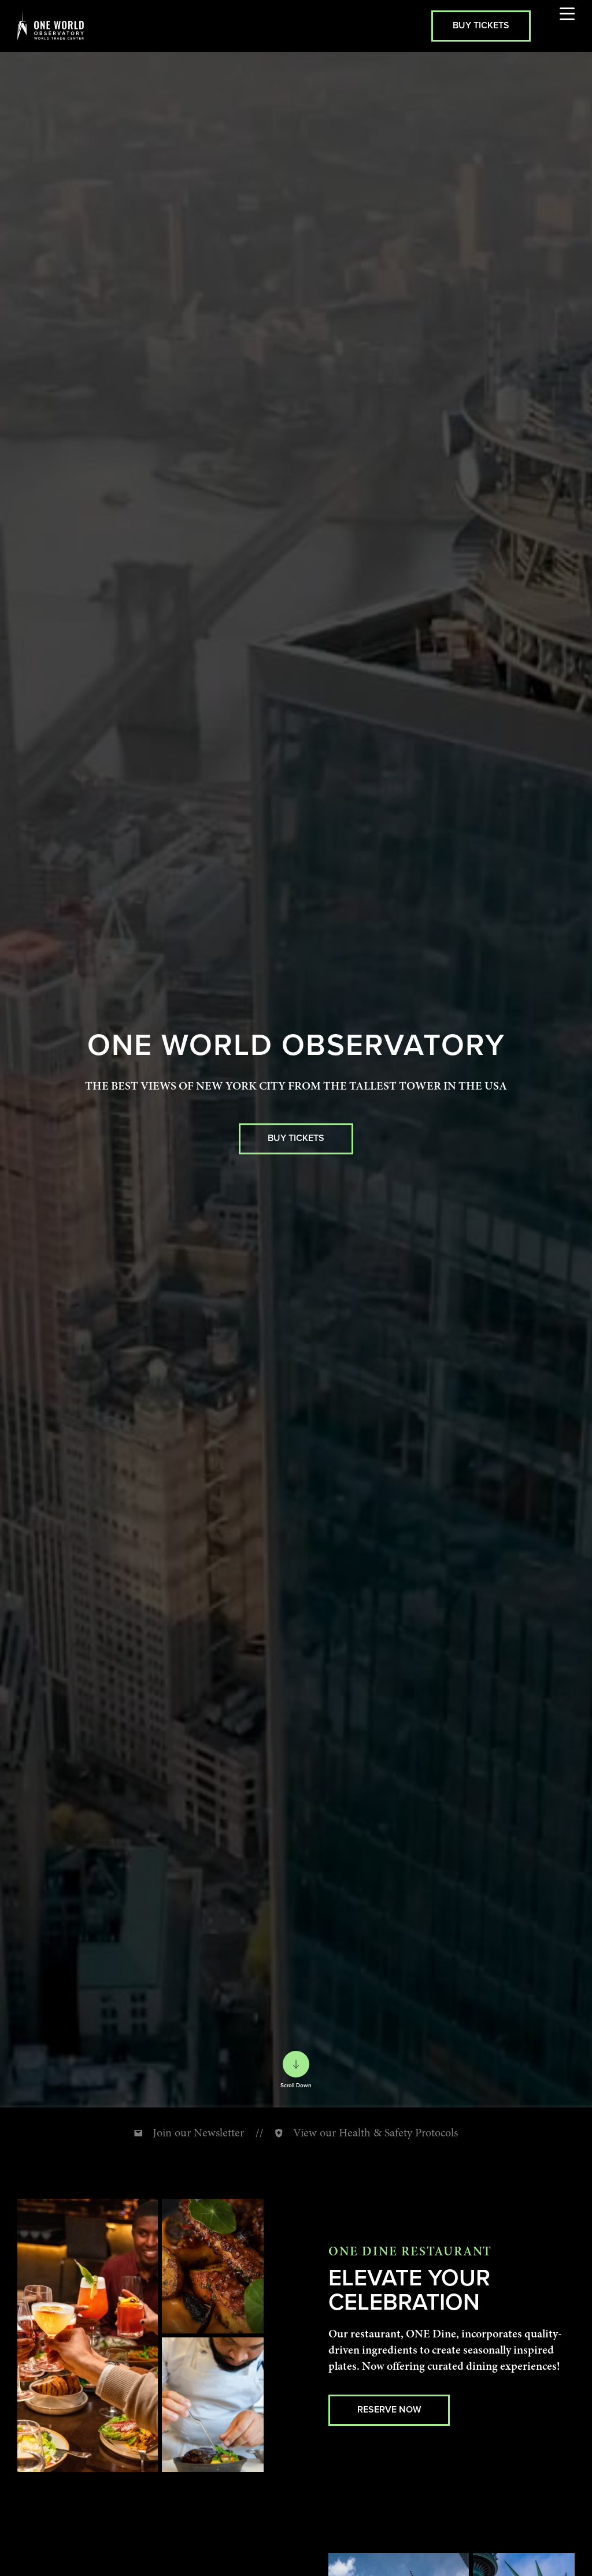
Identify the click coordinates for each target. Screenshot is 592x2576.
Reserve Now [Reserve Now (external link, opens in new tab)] (389, 2409)
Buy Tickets (481, 25)
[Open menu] (567, 26)
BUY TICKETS (296, 1137)
